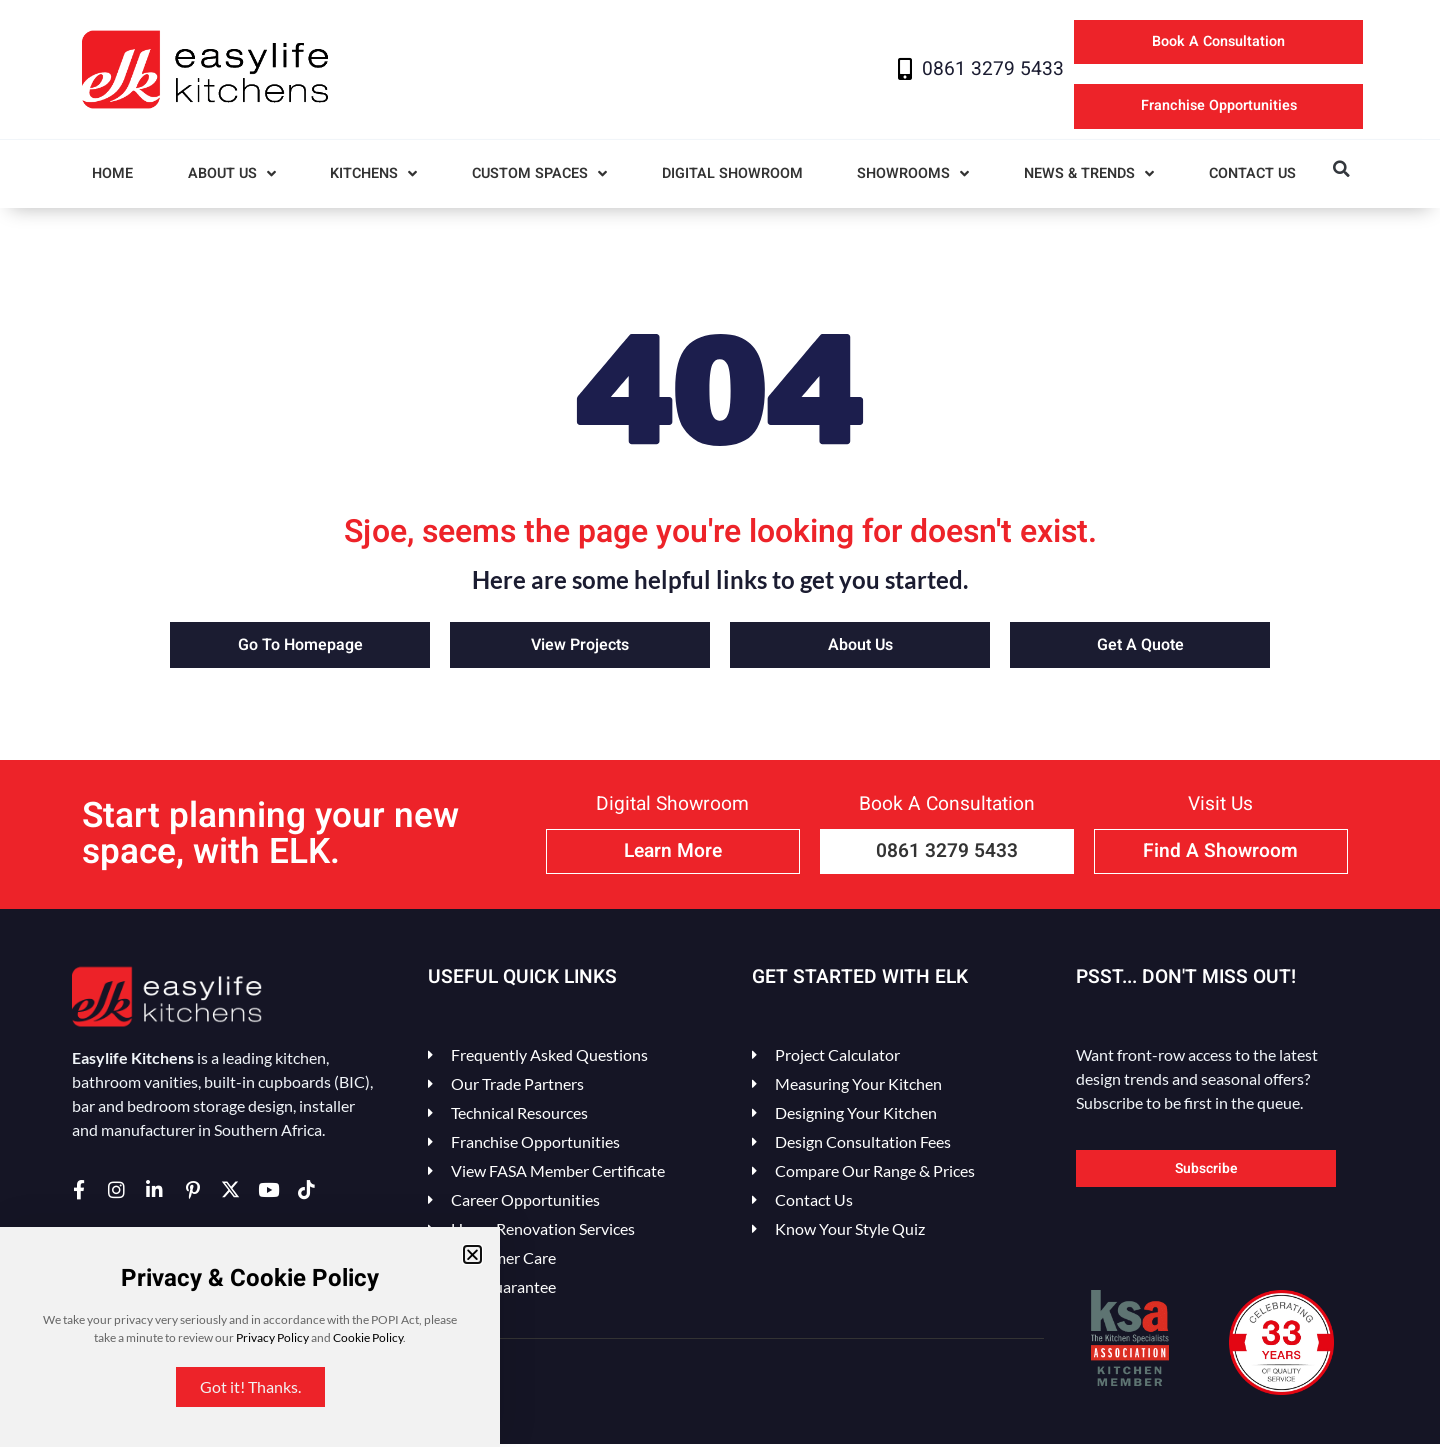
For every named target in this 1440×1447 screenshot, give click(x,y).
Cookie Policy (368, 1337)
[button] (472, 1254)
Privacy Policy (272, 1337)
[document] (720, 723)
